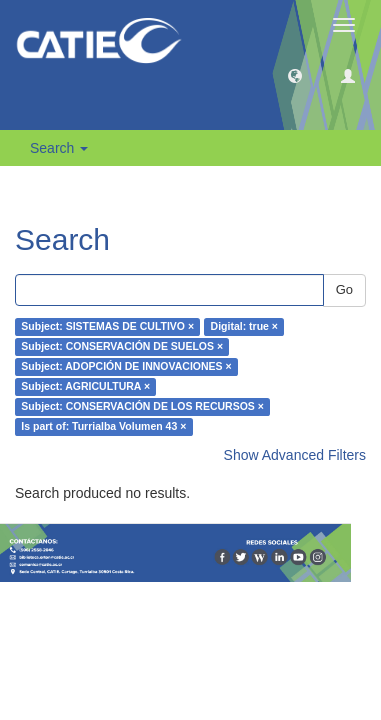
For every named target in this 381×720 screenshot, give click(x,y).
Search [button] (59, 148)
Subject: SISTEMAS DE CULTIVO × (107, 327)
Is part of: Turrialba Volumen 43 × (103, 427)
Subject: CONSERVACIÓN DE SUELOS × (122, 347)
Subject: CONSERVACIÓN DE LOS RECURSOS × (142, 407)
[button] (295, 75)
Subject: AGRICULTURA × (85, 387)
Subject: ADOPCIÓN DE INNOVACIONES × (126, 367)
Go (344, 289)
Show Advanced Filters (295, 455)
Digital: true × (244, 327)
